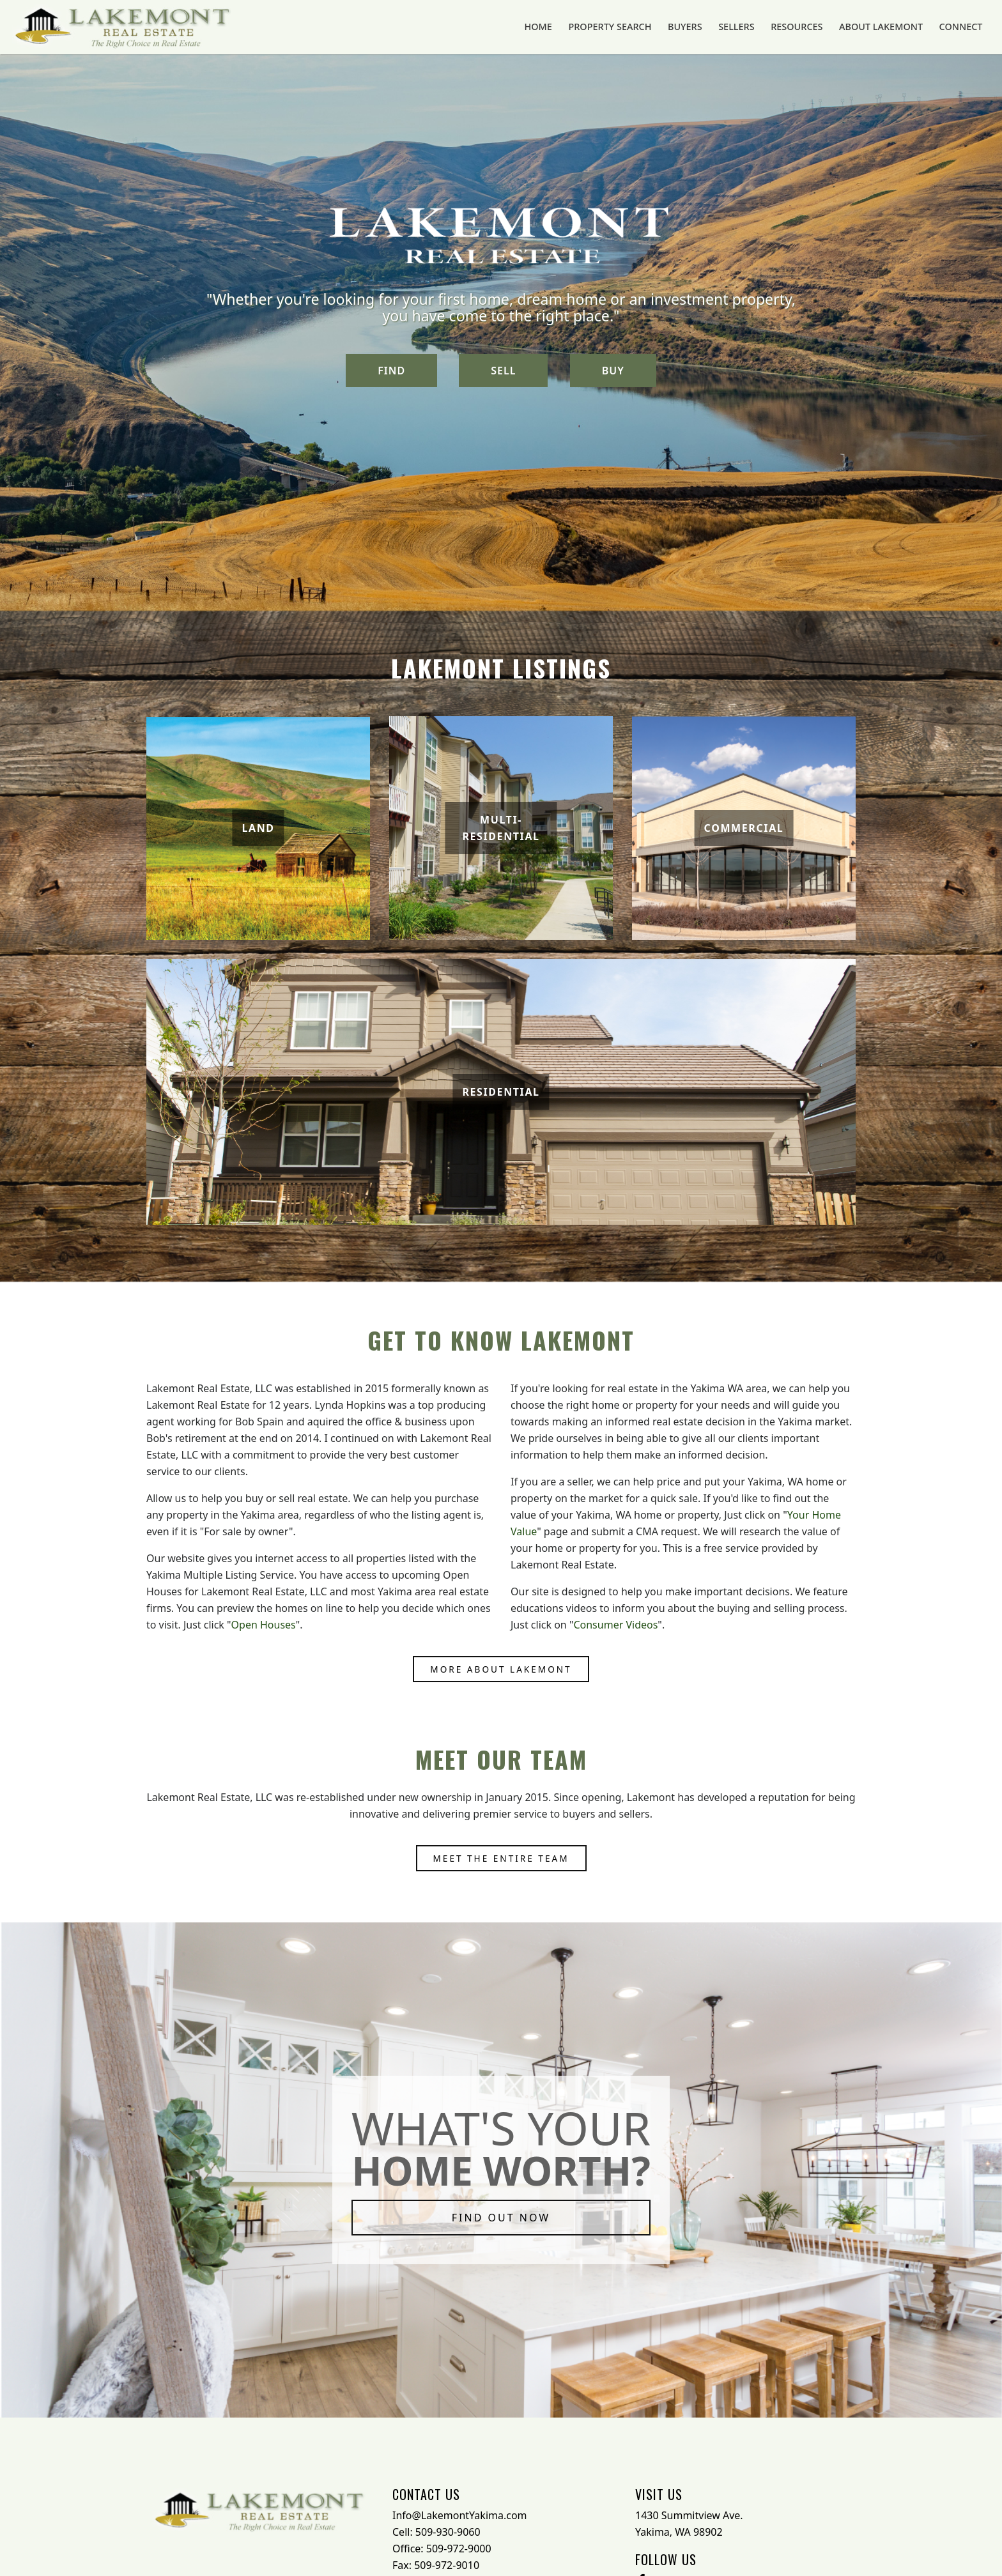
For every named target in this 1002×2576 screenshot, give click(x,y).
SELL (503, 371)
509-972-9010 (446, 2565)
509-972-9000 (458, 2549)
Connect (965, 27)
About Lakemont (890, 27)
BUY (613, 371)
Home (573, 27)
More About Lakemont (500, 1669)
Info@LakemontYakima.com (459, 2515)
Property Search (639, 27)
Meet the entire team (501, 1858)
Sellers (756, 27)
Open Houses (263, 1625)
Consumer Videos (615, 1625)
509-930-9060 (448, 2532)
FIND (391, 371)
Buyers (709, 27)
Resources (812, 27)
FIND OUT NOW (501, 2218)
